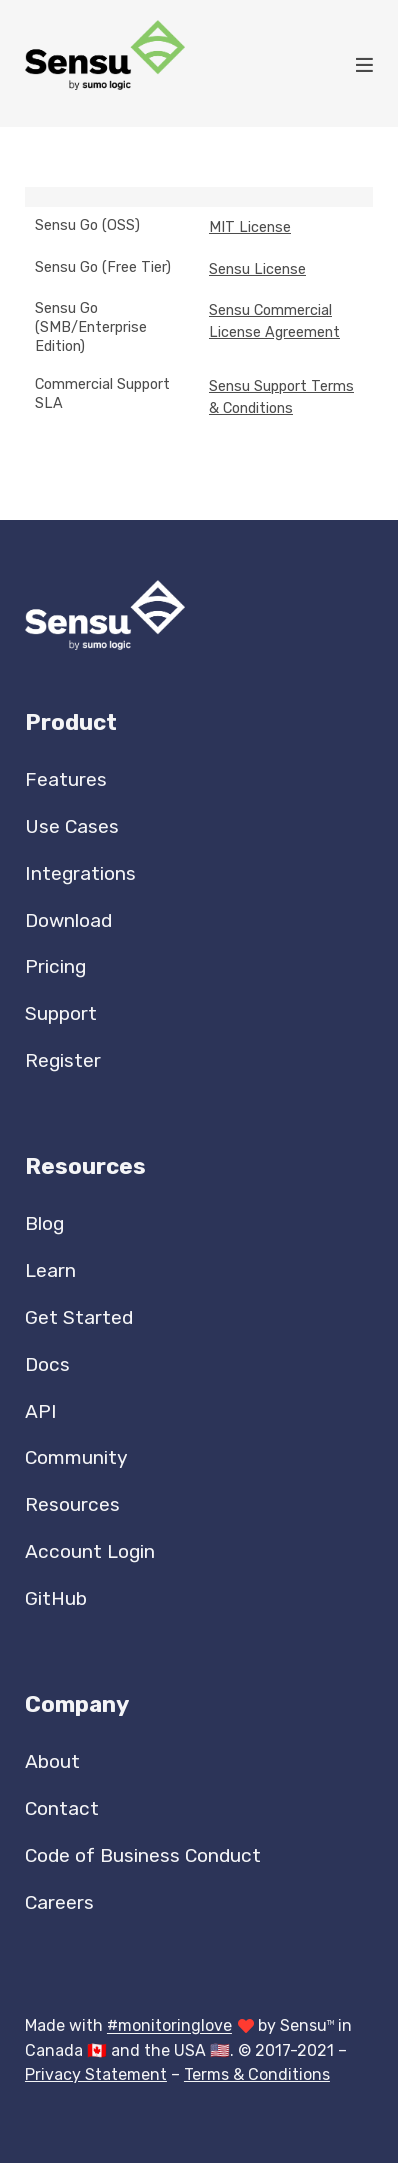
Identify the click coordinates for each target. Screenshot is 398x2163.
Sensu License (257, 269)
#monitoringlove (169, 2026)
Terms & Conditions (257, 2074)
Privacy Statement (96, 2074)
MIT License (250, 227)
